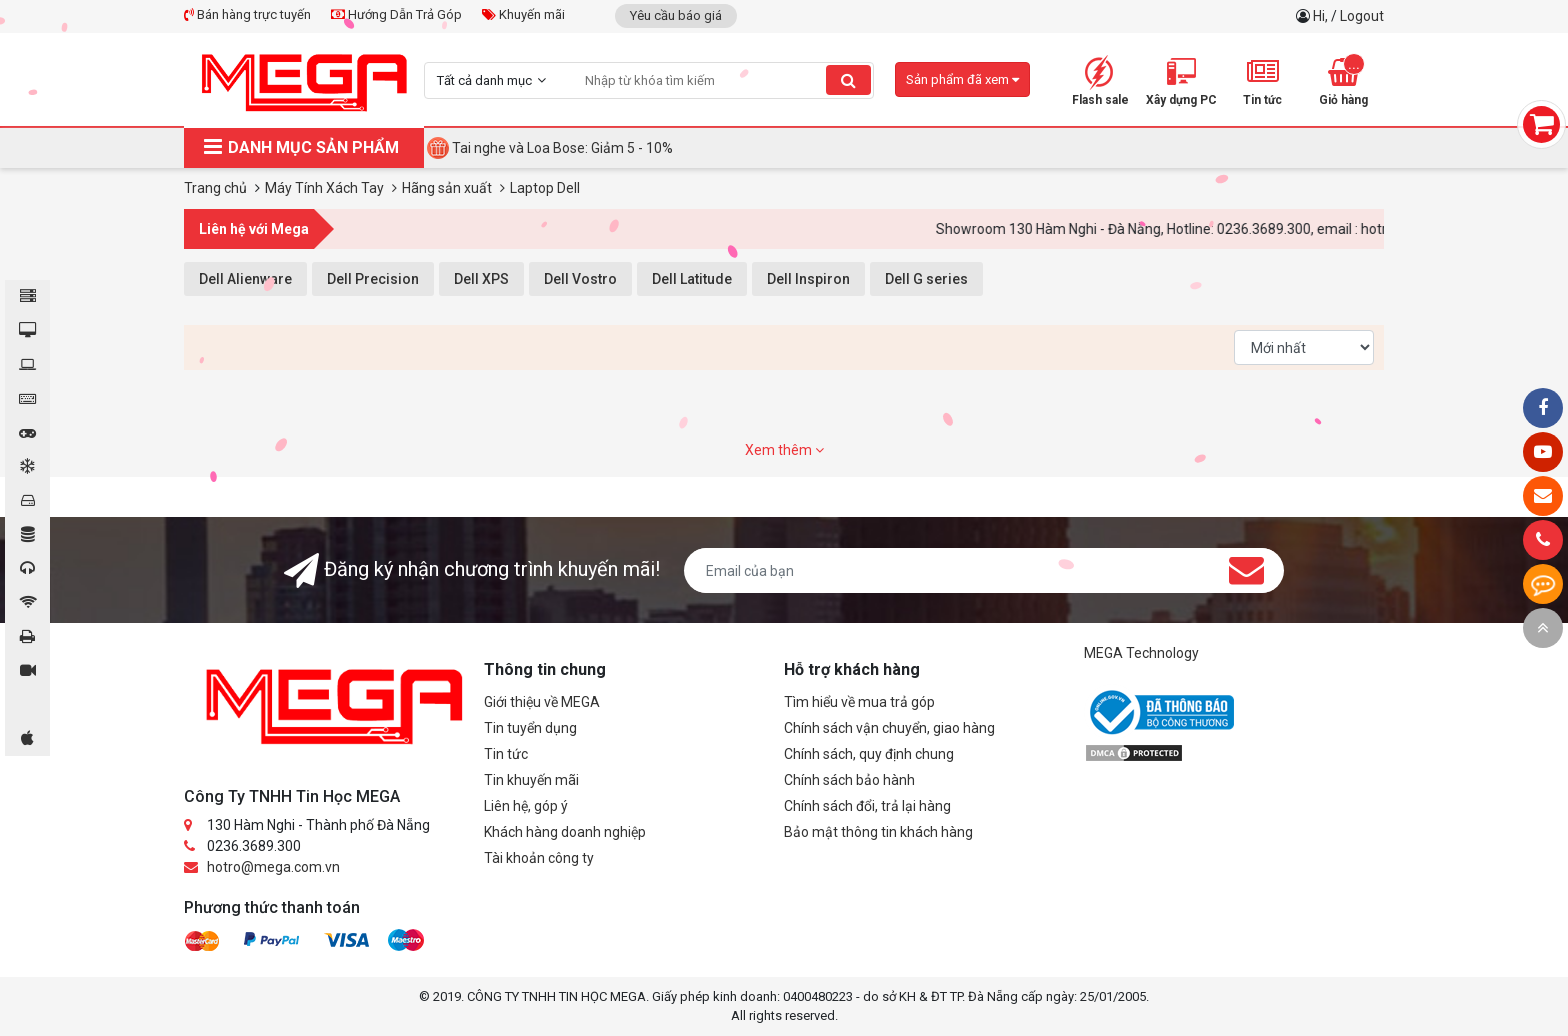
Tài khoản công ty (539, 858)
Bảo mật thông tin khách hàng (878, 832)
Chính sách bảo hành (849, 780)
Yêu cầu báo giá (676, 15)
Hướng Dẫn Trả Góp (396, 14)
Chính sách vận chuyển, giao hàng (889, 728)
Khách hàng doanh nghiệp (565, 832)
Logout (1362, 16)
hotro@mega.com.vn (273, 867)
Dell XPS (481, 279)
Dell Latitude (692, 279)
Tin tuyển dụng (530, 728)
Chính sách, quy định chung (869, 754)
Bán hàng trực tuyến (247, 14)
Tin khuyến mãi (531, 780)
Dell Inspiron (808, 279)
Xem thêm (784, 450)
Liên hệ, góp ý (526, 806)
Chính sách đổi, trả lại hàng (867, 806)
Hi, (1322, 16)
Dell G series (926, 279)
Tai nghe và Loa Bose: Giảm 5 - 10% (562, 148)
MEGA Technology (1141, 653)
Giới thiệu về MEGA (542, 702)
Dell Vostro (580, 279)
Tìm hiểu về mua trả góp (859, 702)
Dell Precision (373, 279)
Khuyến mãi (523, 14)
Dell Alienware (245, 279)
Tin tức (506, 754)
